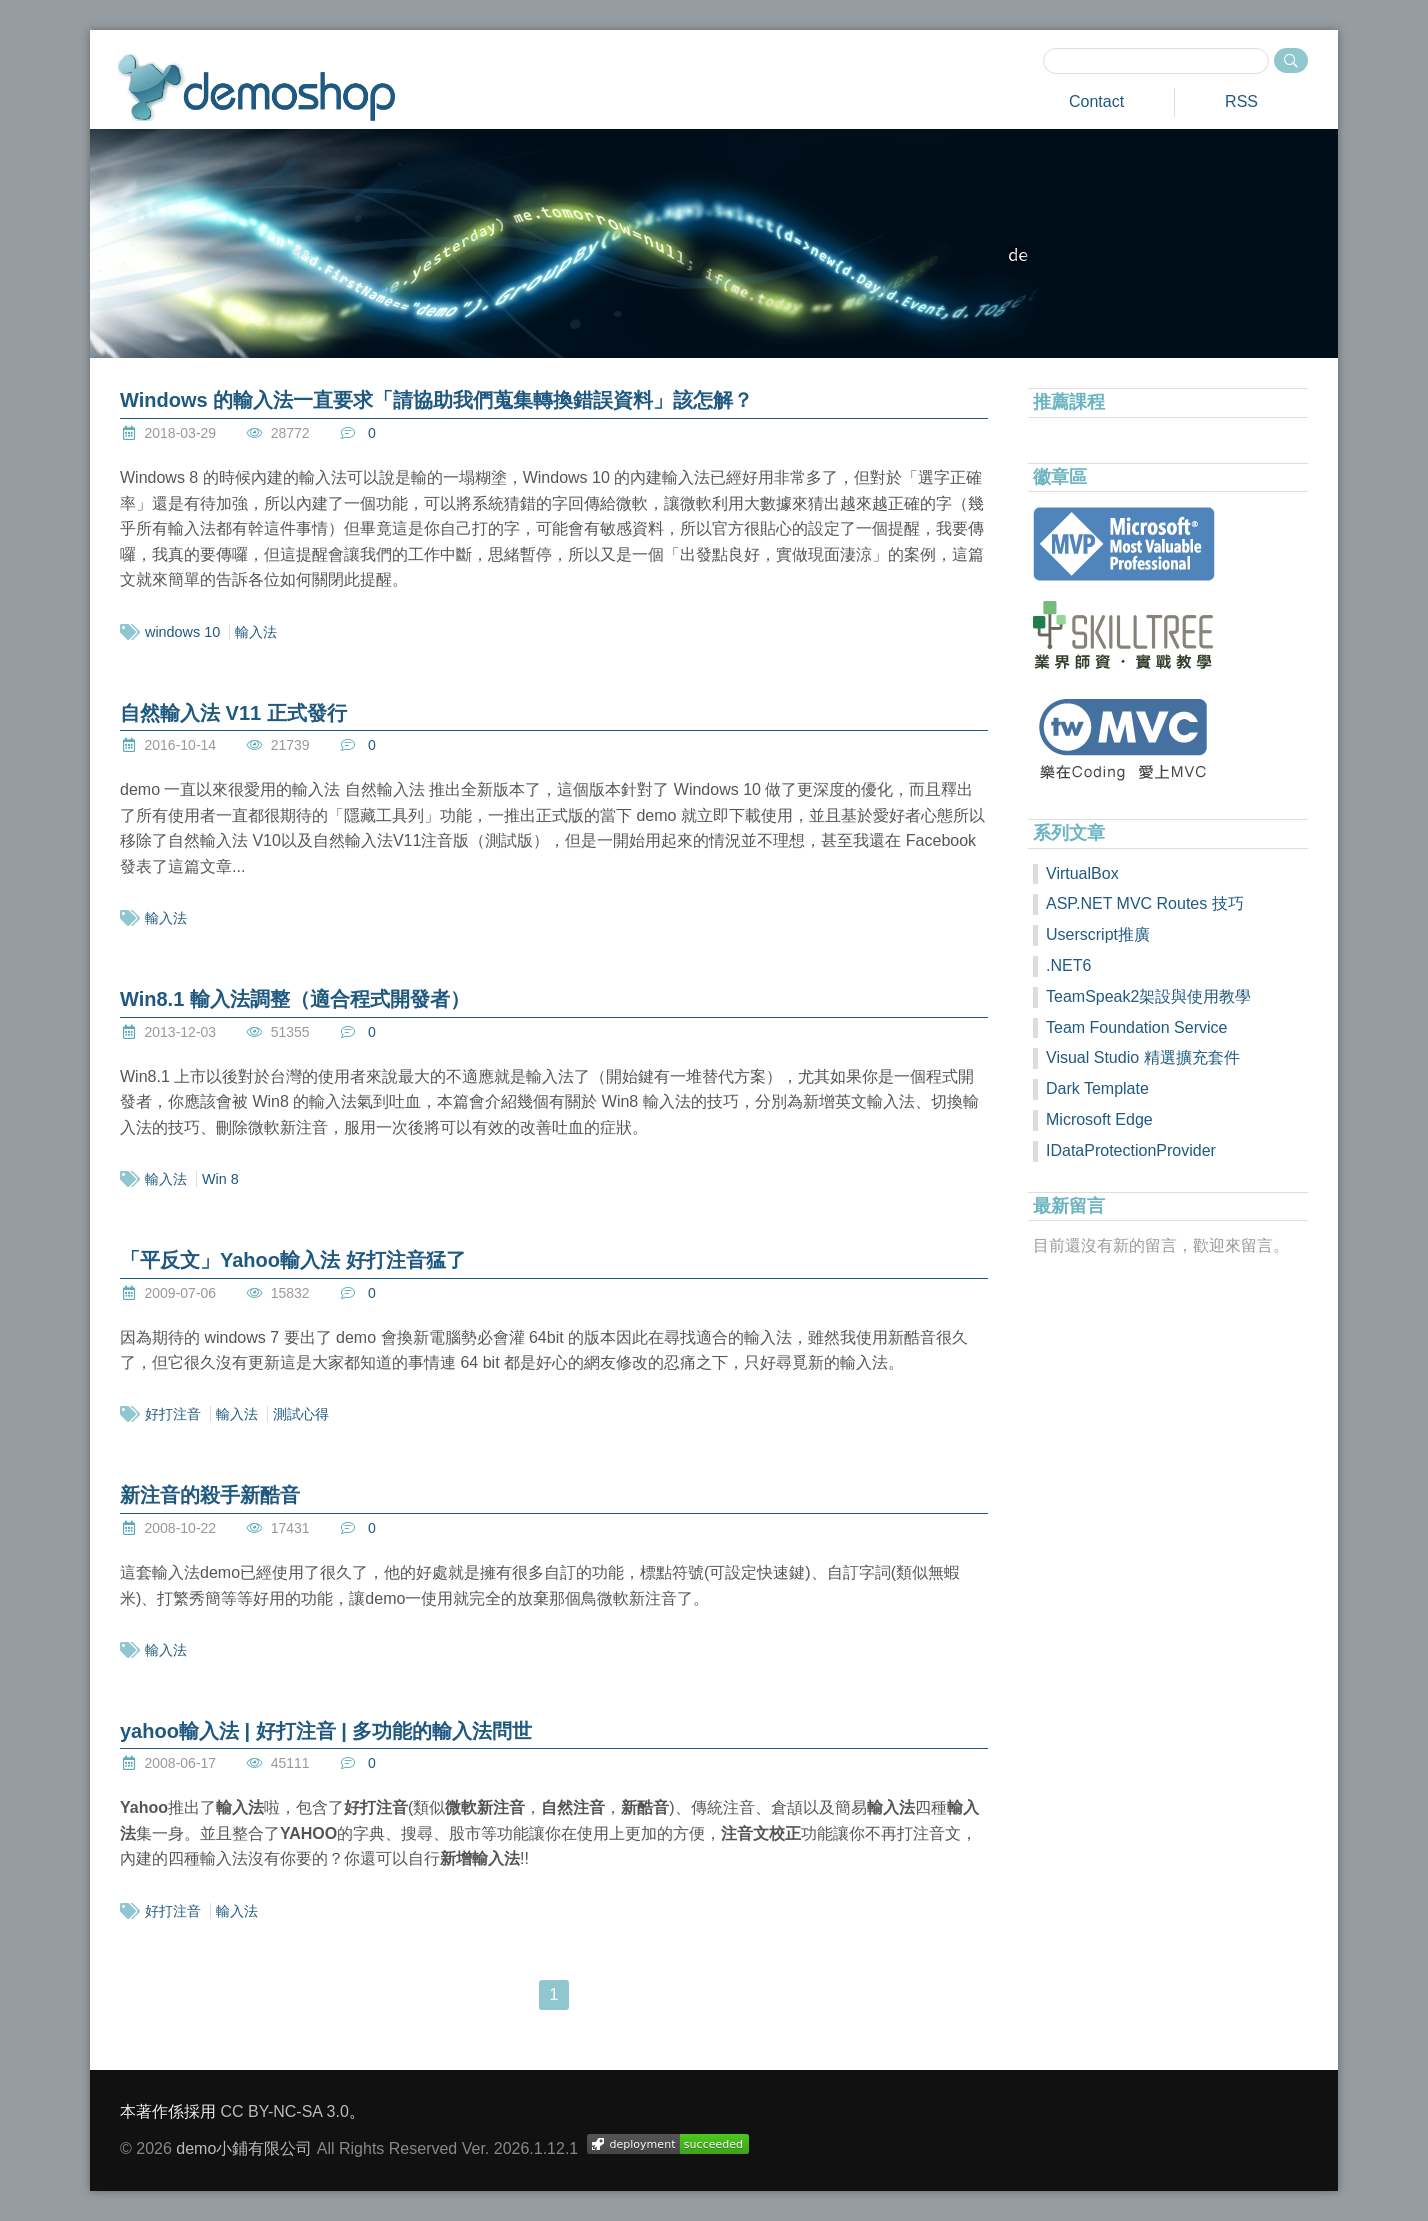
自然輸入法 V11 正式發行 (233, 713)
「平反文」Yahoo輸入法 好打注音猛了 (293, 1260)
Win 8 (220, 1179)
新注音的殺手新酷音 (210, 1495)
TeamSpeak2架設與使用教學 (1148, 996)
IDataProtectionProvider (1131, 1150)
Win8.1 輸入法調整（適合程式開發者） (295, 999)
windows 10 (182, 632)
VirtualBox (1082, 873)
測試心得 (301, 1414)
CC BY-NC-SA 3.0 (284, 2111)
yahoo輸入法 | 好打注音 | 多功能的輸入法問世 (326, 1731)
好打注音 (173, 1414)
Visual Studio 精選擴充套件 (1143, 1057)
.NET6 (1068, 965)
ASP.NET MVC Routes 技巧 (1145, 903)
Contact (1096, 101)
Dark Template (1097, 1088)
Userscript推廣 (1098, 934)
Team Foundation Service (1136, 1027)
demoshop (256, 87)
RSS (1241, 101)
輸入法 (256, 632)
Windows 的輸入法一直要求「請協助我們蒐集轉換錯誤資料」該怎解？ (436, 400)
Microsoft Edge (1099, 1119)
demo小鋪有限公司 (244, 2148)
